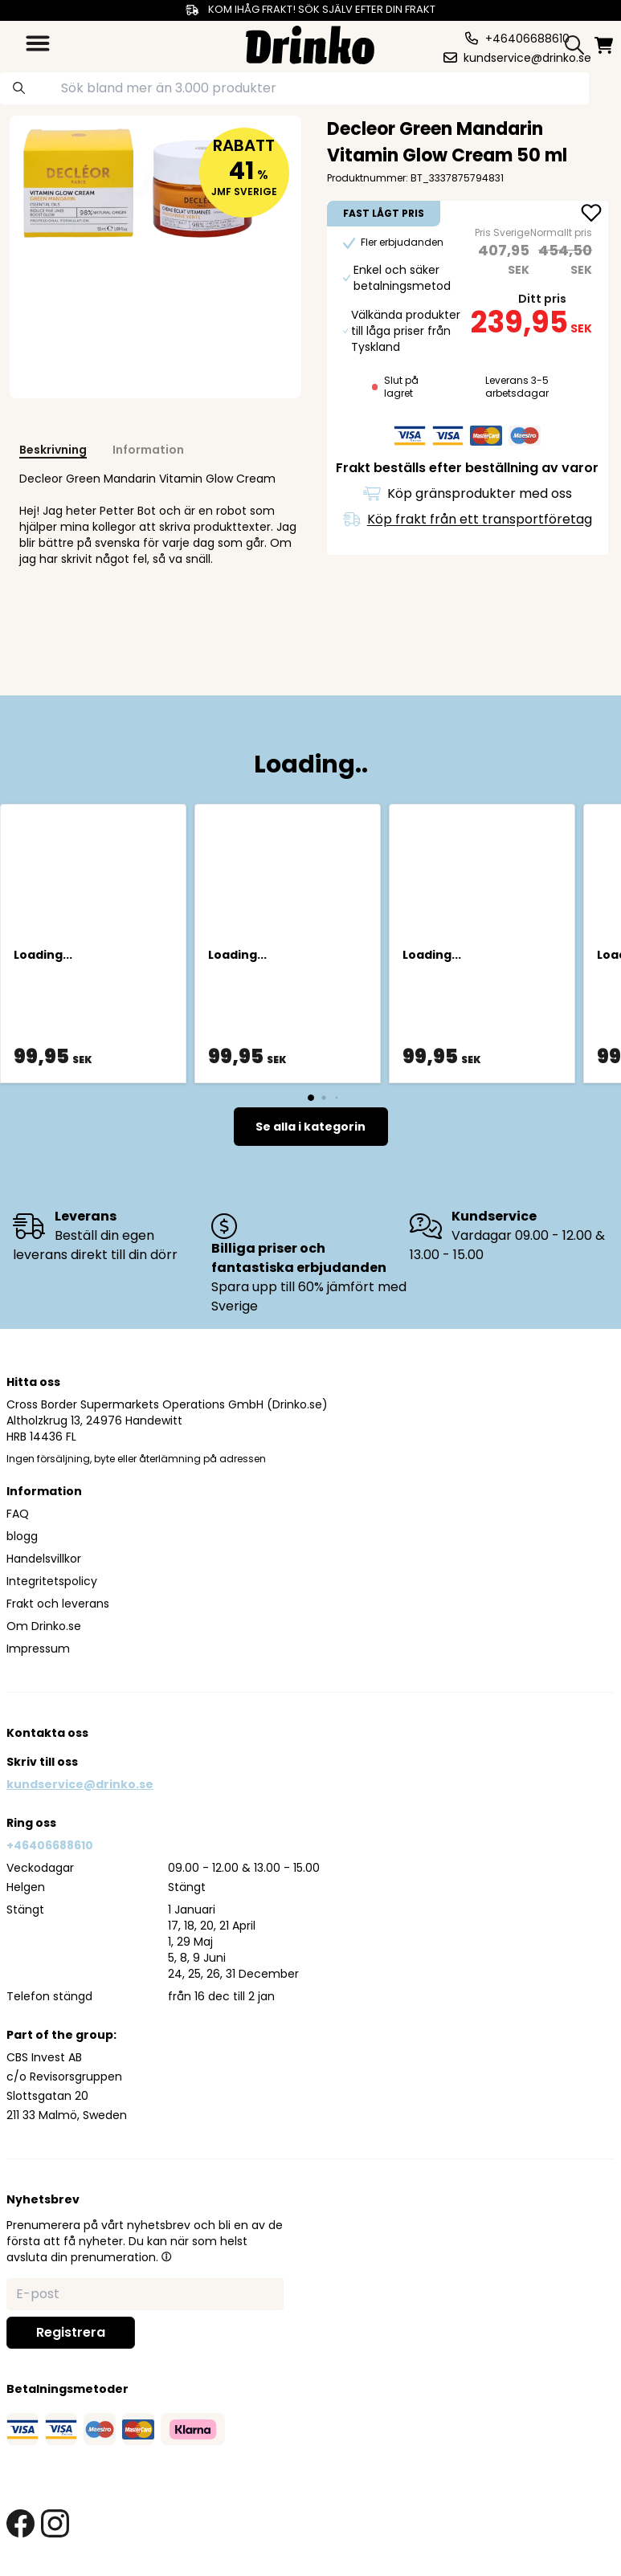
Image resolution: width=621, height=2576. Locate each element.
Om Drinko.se (43, 1626)
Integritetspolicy (51, 1581)
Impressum (38, 1649)
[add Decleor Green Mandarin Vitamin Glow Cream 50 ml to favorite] (591, 214)
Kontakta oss (47, 1733)
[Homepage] (310, 42)
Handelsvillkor (43, 1559)
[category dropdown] (38, 43)
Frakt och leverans (57, 1604)
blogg (22, 1536)
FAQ (17, 1514)
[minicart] (605, 45)
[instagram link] (55, 2523)
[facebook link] (20, 2523)
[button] (166, 2256)
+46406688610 (49, 1845)
